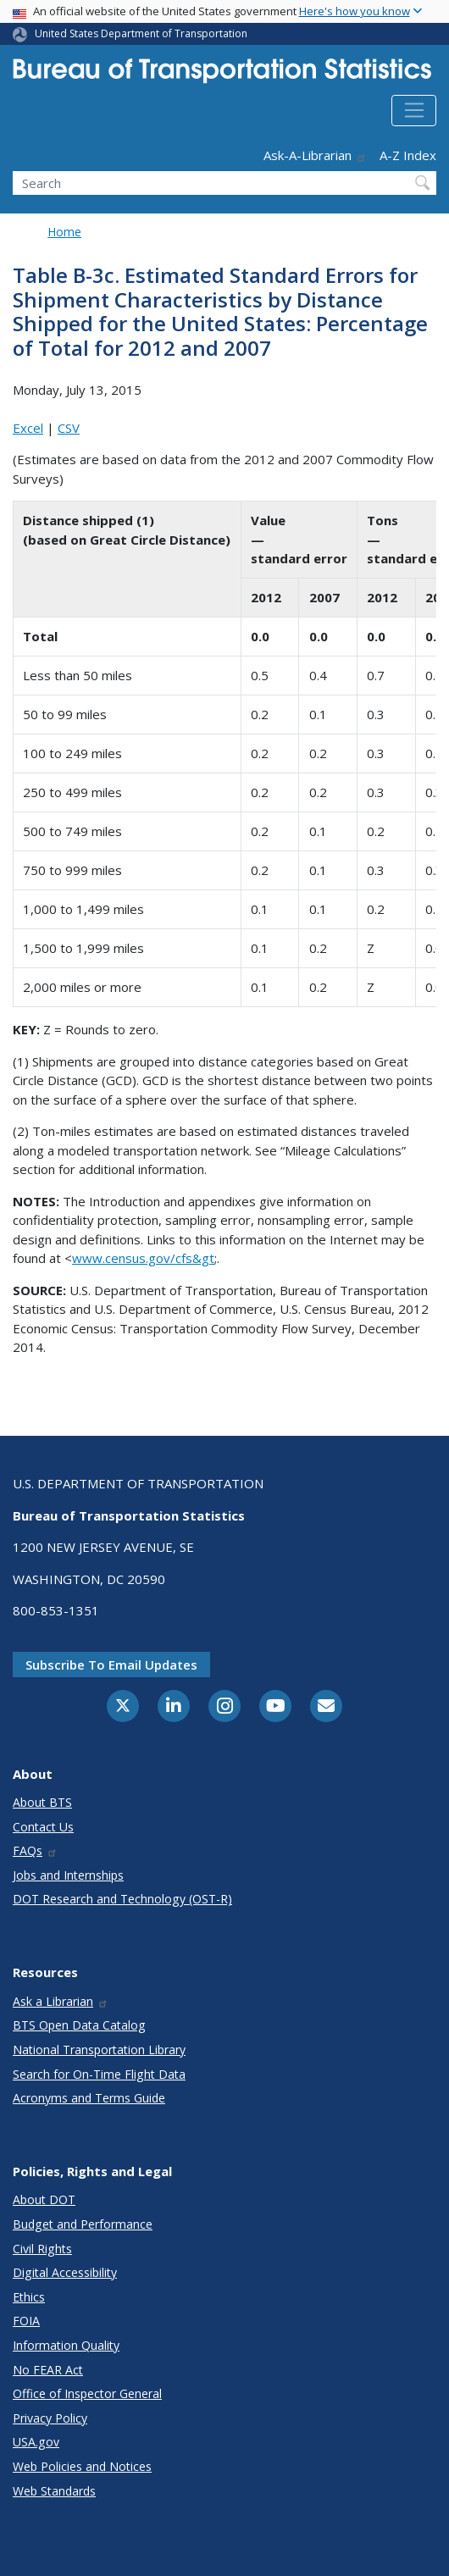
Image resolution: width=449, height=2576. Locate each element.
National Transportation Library (99, 2049)
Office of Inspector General (87, 2393)
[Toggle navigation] (413, 111)
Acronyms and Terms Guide (89, 2098)
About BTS (42, 1802)
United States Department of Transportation (141, 33)
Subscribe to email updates (111, 1664)
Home (64, 232)
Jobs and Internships (68, 1875)
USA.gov (36, 2442)
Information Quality (66, 2345)
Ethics (29, 2297)
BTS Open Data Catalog (79, 2025)
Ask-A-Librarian (315, 155)
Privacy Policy (50, 2418)
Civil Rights (42, 2249)
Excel (28, 427)
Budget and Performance (82, 2224)
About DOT (44, 2199)
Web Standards (54, 2491)
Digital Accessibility (65, 2272)
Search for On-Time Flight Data (99, 2074)
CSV (69, 427)
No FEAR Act (48, 2370)
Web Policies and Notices (82, 2466)
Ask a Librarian (60, 2001)
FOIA (26, 2321)
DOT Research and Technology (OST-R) (122, 1899)
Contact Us (43, 1827)
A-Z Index (408, 155)
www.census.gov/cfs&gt (143, 1257)
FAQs (35, 1850)
